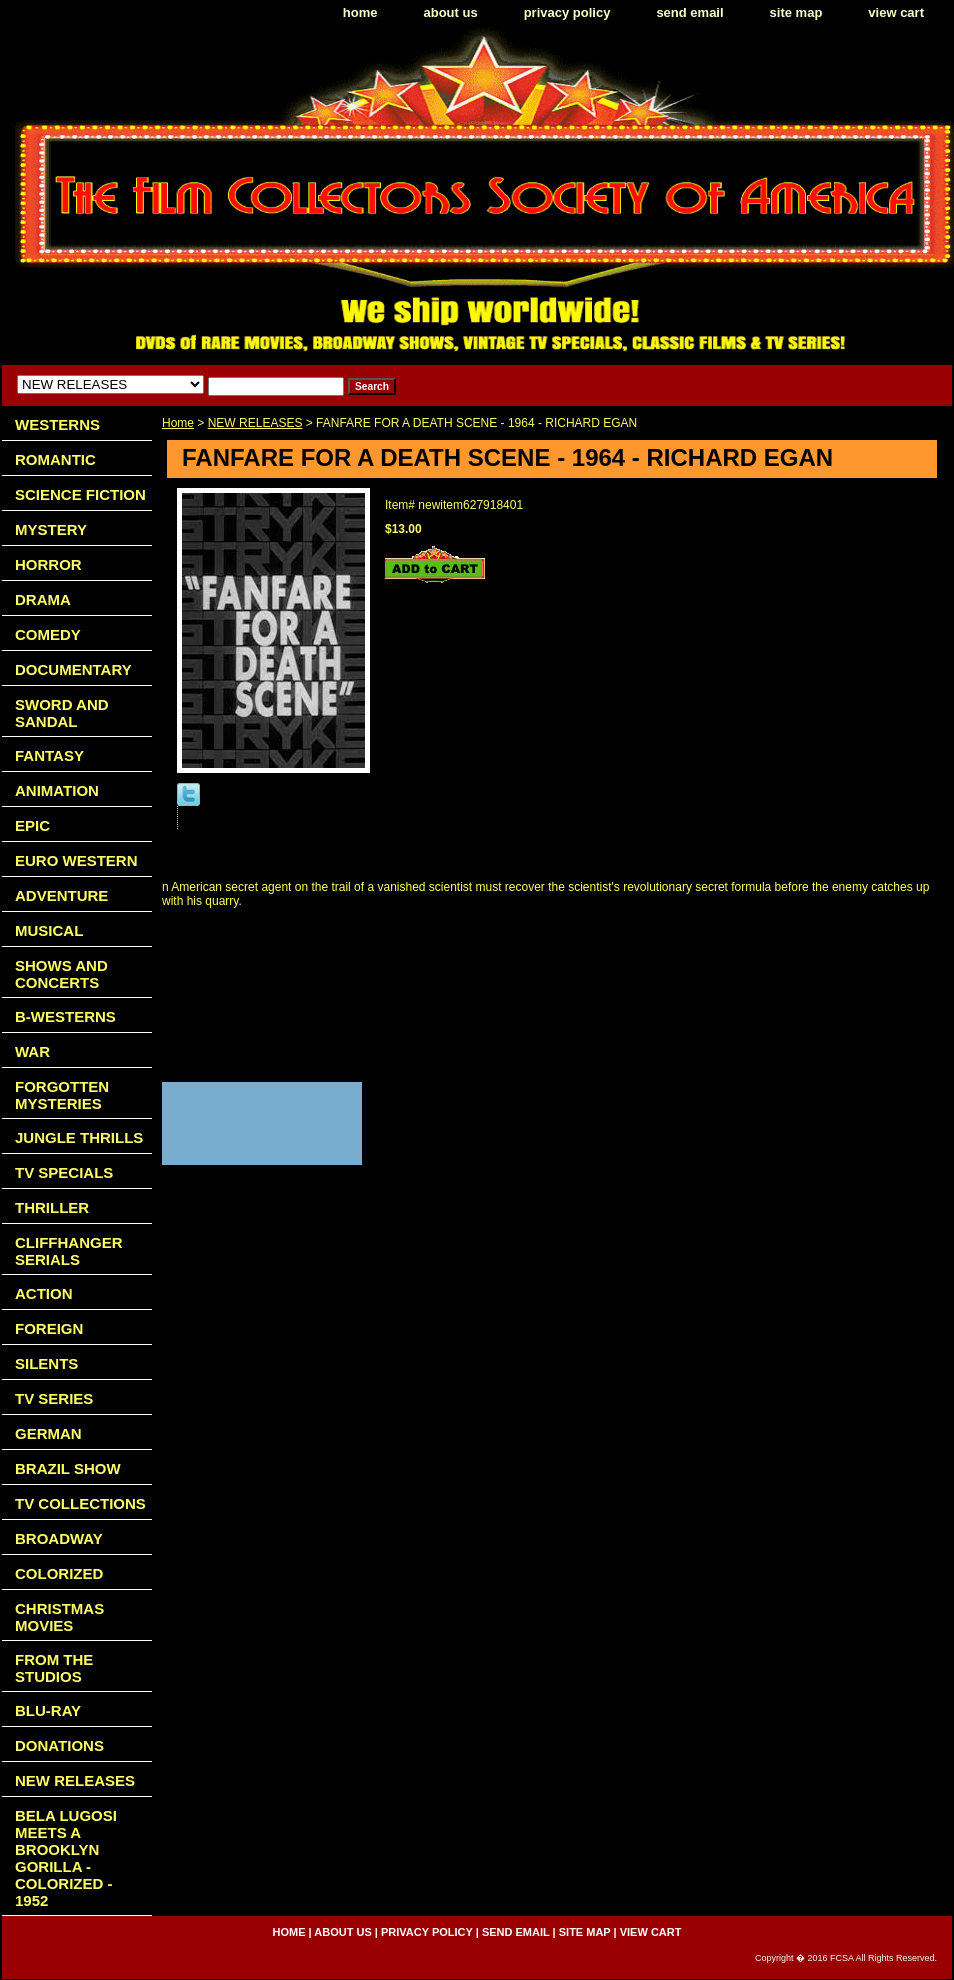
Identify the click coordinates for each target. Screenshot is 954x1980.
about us (451, 12)
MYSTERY (51, 529)
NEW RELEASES (255, 423)
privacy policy (567, 12)
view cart (896, 12)
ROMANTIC (55, 459)
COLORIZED (59, 1573)
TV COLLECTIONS (80, 1503)
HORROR (48, 564)
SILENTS (46, 1363)
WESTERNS (57, 424)
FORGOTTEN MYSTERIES (62, 1095)
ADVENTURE (61, 895)
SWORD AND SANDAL (62, 713)
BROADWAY (59, 1538)
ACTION (44, 1293)
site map (796, 12)
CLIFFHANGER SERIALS (69, 1251)
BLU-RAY (48, 1710)
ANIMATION (57, 790)
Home (178, 423)
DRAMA (43, 599)
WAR (32, 1051)
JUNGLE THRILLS (79, 1137)
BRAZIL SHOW (68, 1468)
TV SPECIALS (64, 1172)
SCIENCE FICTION (80, 494)
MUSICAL (49, 930)
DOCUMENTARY (73, 669)
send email (689, 12)
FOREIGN (49, 1328)
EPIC (32, 825)
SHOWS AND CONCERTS (61, 974)
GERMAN (48, 1433)
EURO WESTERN (76, 860)
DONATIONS (59, 1745)
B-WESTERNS (65, 1016)
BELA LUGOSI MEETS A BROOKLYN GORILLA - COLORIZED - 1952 (66, 1858)
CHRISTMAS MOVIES (59, 1617)
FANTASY (49, 755)
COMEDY (48, 634)
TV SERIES (54, 1398)
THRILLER (52, 1207)
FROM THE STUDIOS (54, 1668)
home (360, 12)
